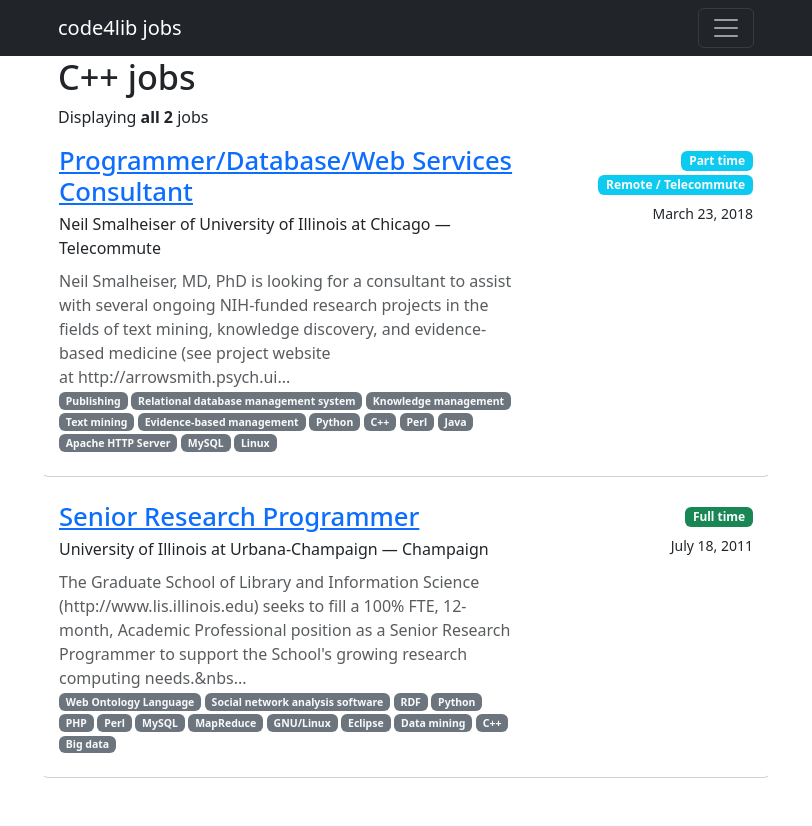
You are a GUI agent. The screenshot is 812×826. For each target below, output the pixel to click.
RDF (411, 702)
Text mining (97, 422)
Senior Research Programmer (239, 516)
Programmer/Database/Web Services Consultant (285, 176)
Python (334, 422)
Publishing (93, 401)
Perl (417, 422)
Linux (255, 443)
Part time (717, 160)
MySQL (206, 443)
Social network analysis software (298, 702)
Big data (87, 744)
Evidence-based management (222, 422)
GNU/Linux (302, 723)
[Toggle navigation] (726, 28)
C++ (380, 422)
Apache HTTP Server (118, 443)
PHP (76, 723)
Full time (719, 516)
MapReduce (225, 723)
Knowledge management (438, 401)
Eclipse (366, 723)
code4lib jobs (120, 27)
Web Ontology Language (130, 702)
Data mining (433, 723)
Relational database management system (247, 401)
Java (455, 422)
